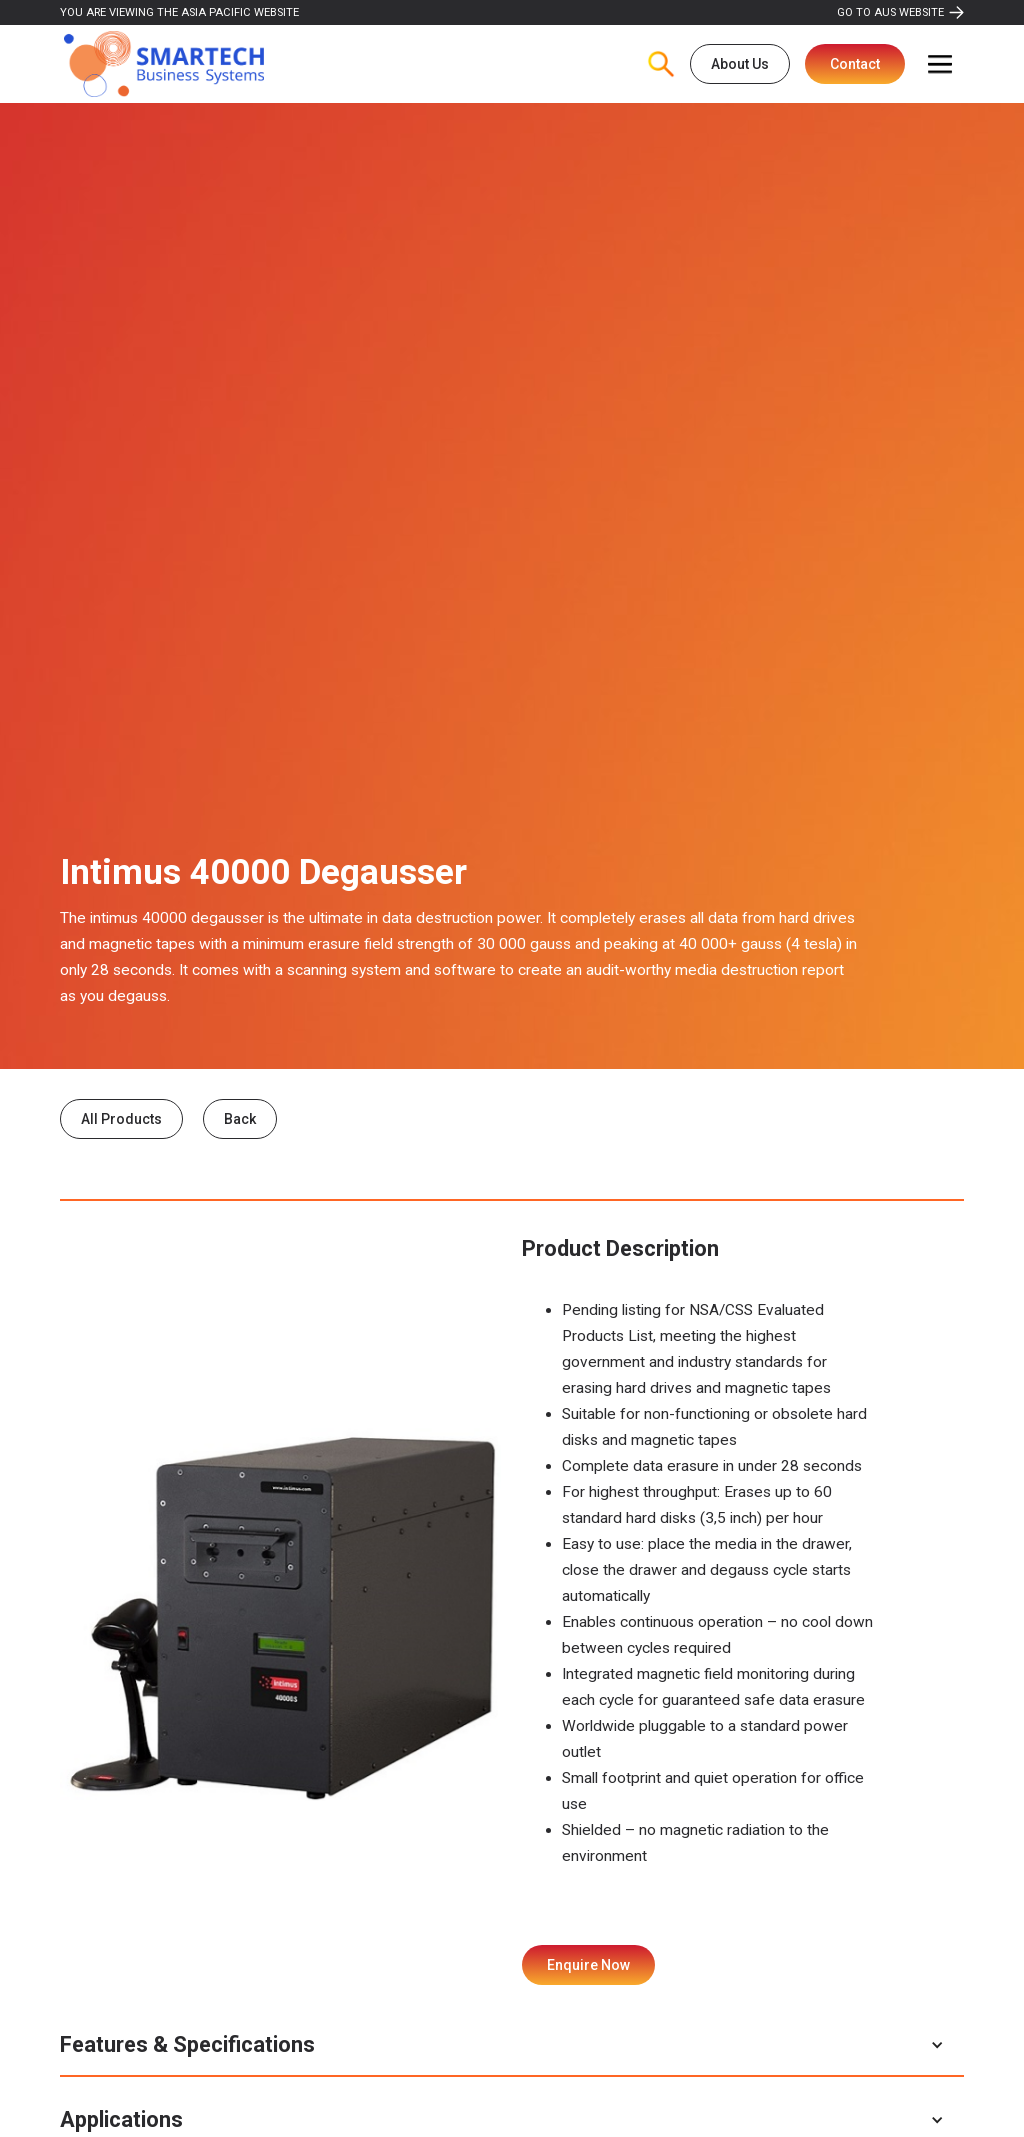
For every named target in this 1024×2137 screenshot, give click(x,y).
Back (240, 1119)
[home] (164, 64)
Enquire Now (588, 1965)
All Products (121, 1119)
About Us (740, 64)
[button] (940, 64)
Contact (855, 64)
